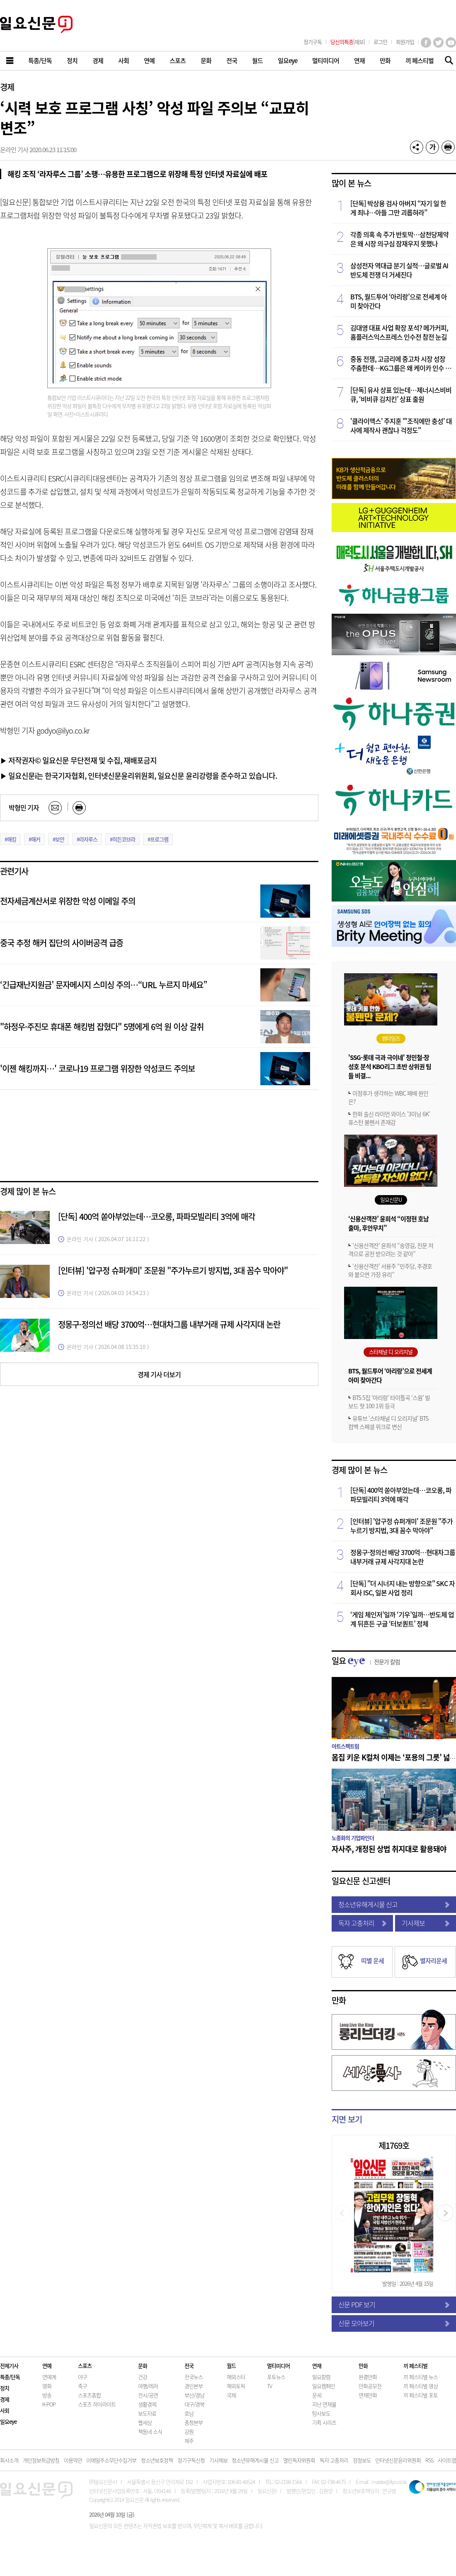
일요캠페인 (323, 2386)
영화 (46, 2386)
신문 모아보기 (393, 2323)
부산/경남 (194, 2395)
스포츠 (85, 2365)
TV (269, 2386)
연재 (316, 2365)
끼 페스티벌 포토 (420, 2395)
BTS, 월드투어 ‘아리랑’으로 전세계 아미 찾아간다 (398, 301)
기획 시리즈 (324, 2422)
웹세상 (145, 2422)
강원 (189, 2431)
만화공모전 (370, 2386)
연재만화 (368, 2395)
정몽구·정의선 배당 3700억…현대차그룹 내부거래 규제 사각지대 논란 (169, 1324)
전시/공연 (148, 2395)
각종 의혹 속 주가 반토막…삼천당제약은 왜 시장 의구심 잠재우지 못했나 (399, 239)
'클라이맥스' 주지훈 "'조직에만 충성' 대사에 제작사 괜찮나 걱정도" (401, 425)
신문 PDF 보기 (393, 2304)
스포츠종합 (89, 2395)
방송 (46, 2395)
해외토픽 (236, 2386)
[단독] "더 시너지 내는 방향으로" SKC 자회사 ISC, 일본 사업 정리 (402, 1588)
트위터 (438, 42)
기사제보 (426, 1923)
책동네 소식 (150, 2431)
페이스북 (426, 42)
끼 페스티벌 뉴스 (420, 2377)
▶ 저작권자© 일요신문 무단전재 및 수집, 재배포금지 (78, 760)
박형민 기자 (24, 807)
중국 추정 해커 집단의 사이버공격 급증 (61, 943)
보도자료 (147, 2413)
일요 (366, 1661)
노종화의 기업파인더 (353, 1838)
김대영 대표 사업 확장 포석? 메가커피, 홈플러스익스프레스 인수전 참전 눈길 (399, 332)
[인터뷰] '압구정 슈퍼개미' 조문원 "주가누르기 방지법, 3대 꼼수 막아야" (173, 1270)
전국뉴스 (193, 2377)
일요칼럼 (321, 2377)
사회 (4, 2410)
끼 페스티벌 (415, 2365)
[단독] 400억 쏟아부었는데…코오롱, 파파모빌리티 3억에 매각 (156, 1216)
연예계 (49, 2377)
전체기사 (9, 2365)
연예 (46, 2365)
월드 (231, 2365)
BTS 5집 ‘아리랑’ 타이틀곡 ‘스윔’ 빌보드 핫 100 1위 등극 (389, 1401)
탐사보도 (321, 2413)
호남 (189, 2413)
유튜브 (451, 42)
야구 (82, 2377)
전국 (189, 2365)
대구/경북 (194, 2404)
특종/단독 (10, 2377)
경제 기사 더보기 (159, 1374)
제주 (189, 2441)
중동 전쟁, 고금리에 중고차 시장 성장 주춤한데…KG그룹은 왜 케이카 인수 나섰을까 (400, 363)
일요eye (8, 2421)
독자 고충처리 (362, 1923)
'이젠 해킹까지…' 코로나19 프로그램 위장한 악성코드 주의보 (97, 1068)
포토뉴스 (276, 2377)
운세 (316, 2395)
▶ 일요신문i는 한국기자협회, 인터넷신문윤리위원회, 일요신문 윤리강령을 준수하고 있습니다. (138, 775)
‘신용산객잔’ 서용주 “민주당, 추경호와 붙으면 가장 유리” (390, 1270)
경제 (7, 87)
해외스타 (236, 2377)
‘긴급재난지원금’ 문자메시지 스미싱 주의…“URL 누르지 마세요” (103, 985)
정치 (4, 2388)
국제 (231, 2395)
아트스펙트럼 (345, 1746)
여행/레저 (148, 2386)
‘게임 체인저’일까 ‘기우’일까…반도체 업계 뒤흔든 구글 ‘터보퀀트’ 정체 (402, 1619)
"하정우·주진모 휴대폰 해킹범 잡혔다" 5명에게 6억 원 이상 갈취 (102, 1027)
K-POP (49, 2404)
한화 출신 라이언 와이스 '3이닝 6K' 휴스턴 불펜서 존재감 (389, 1118)
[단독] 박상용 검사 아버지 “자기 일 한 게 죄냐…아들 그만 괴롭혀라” (398, 208)
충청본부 (193, 2422)
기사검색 (447, 61)
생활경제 (147, 2404)
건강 (142, 2377)
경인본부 (193, 2386)
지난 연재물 (324, 2404)
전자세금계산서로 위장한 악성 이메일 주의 (67, 901)
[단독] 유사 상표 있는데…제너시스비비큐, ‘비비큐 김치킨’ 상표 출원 (400, 394)
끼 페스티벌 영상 (420, 2386)
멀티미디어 (278, 2365)
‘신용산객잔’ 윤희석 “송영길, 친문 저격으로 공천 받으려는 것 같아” (390, 1249)
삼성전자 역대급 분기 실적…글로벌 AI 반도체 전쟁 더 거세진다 (399, 270)
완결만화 (368, 2377)
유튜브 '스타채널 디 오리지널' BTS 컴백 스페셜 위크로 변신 (388, 1422)
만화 (339, 2000)
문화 (142, 2365)
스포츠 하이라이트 (97, 2404)
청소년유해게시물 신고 (393, 1904)
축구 (82, 2386)
